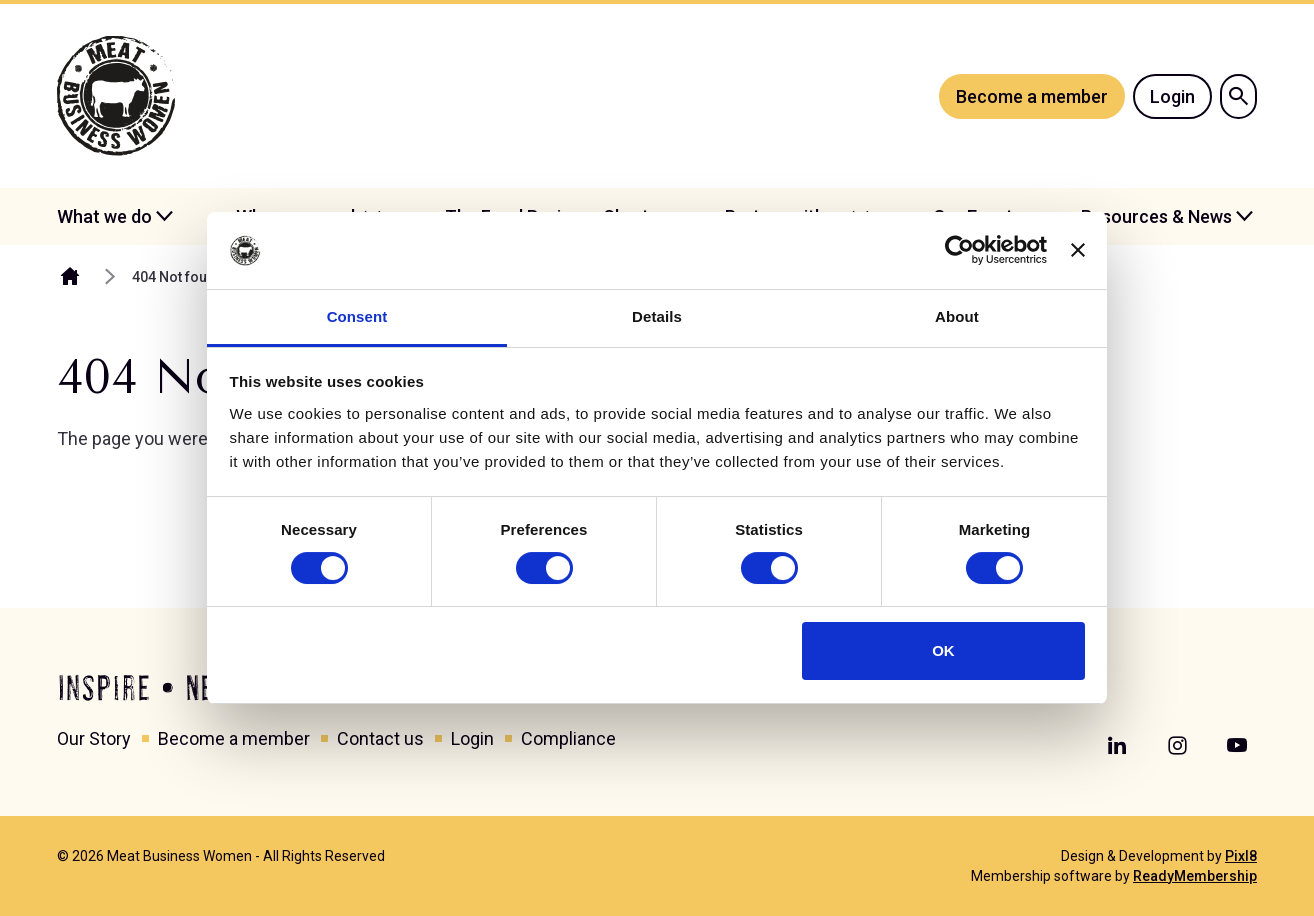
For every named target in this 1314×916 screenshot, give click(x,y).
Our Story (94, 738)
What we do (104, 216)
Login (1172, 96)
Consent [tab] (357, 316)
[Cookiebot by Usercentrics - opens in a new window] (959, 250)
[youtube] (1237, 746)
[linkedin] (1117, 746)
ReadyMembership (1195, 876)
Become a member (1032, 96)
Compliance (568, 738)
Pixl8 (1241, 856)
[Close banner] (1078, 250)
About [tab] (957, 316)
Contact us (380, 738)
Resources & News (1156, 216)
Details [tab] (657, 316)
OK (943, 650)
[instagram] (1177, 746)
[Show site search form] (1238, 96)
